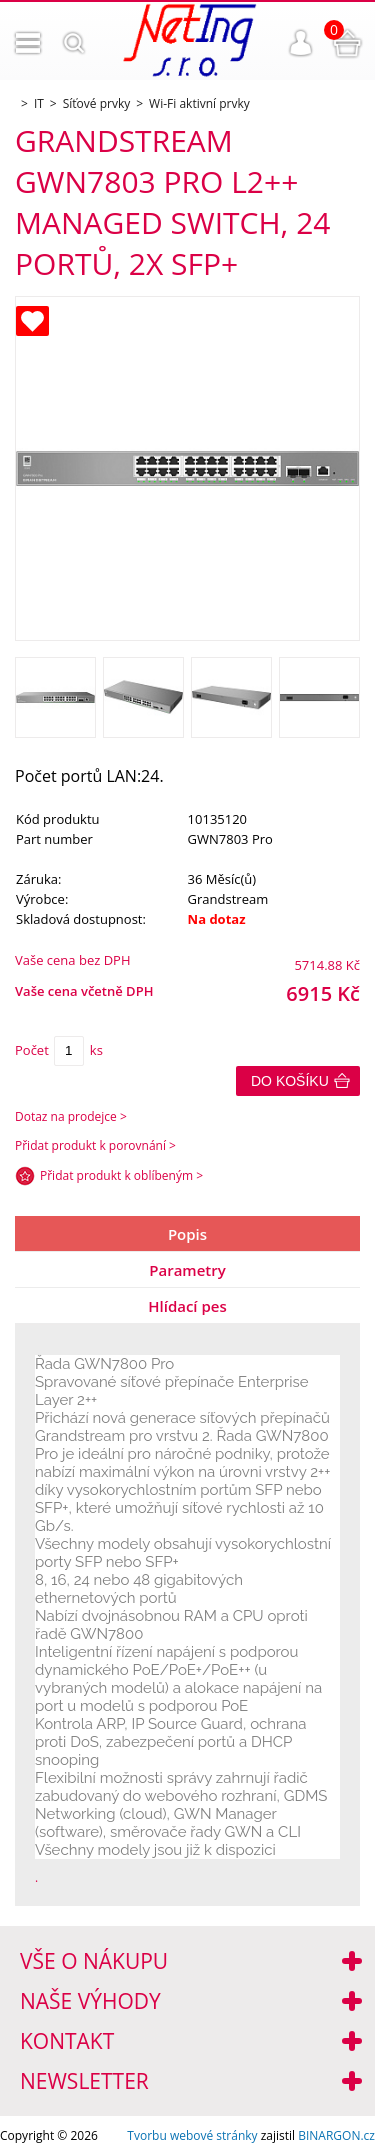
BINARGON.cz (336, 2135)
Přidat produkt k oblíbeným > (121, 1175)
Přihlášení (301, 43)
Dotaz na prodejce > (71, 1116)
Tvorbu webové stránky (192, 2135)
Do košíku (290, 1081)
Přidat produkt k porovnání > (95, 1145)
